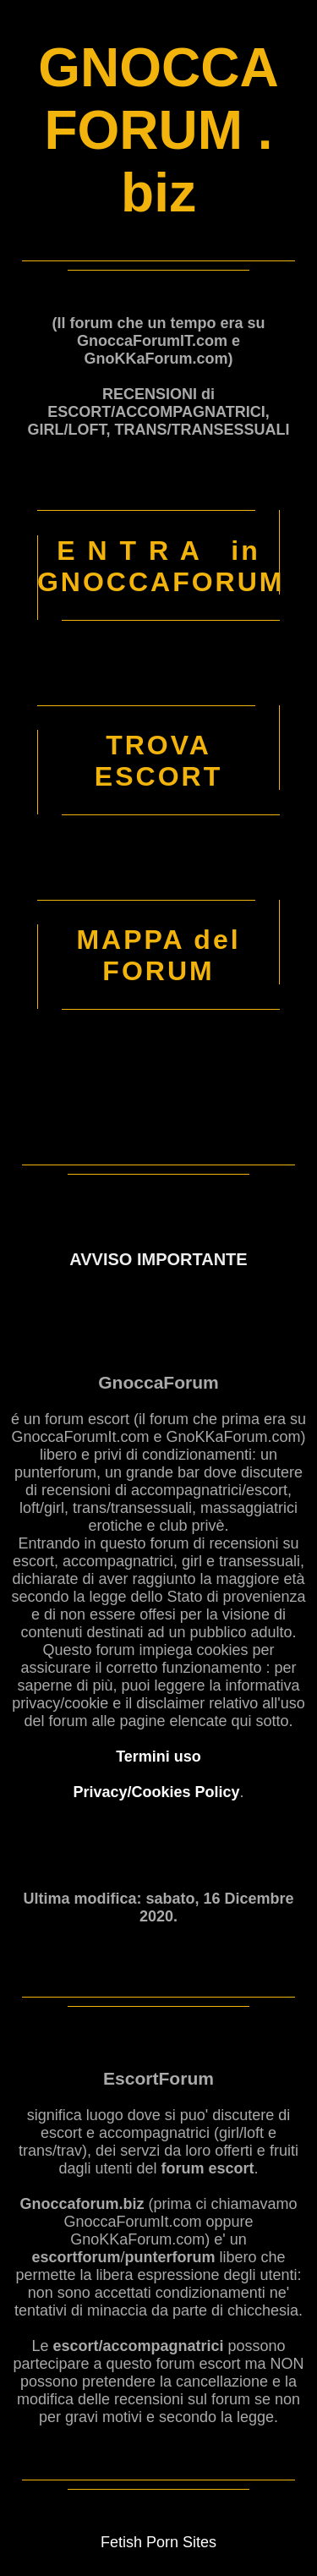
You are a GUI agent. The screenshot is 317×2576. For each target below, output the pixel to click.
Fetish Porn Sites (158, 2542)
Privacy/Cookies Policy (156, 1792)
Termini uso (158, 1756)
